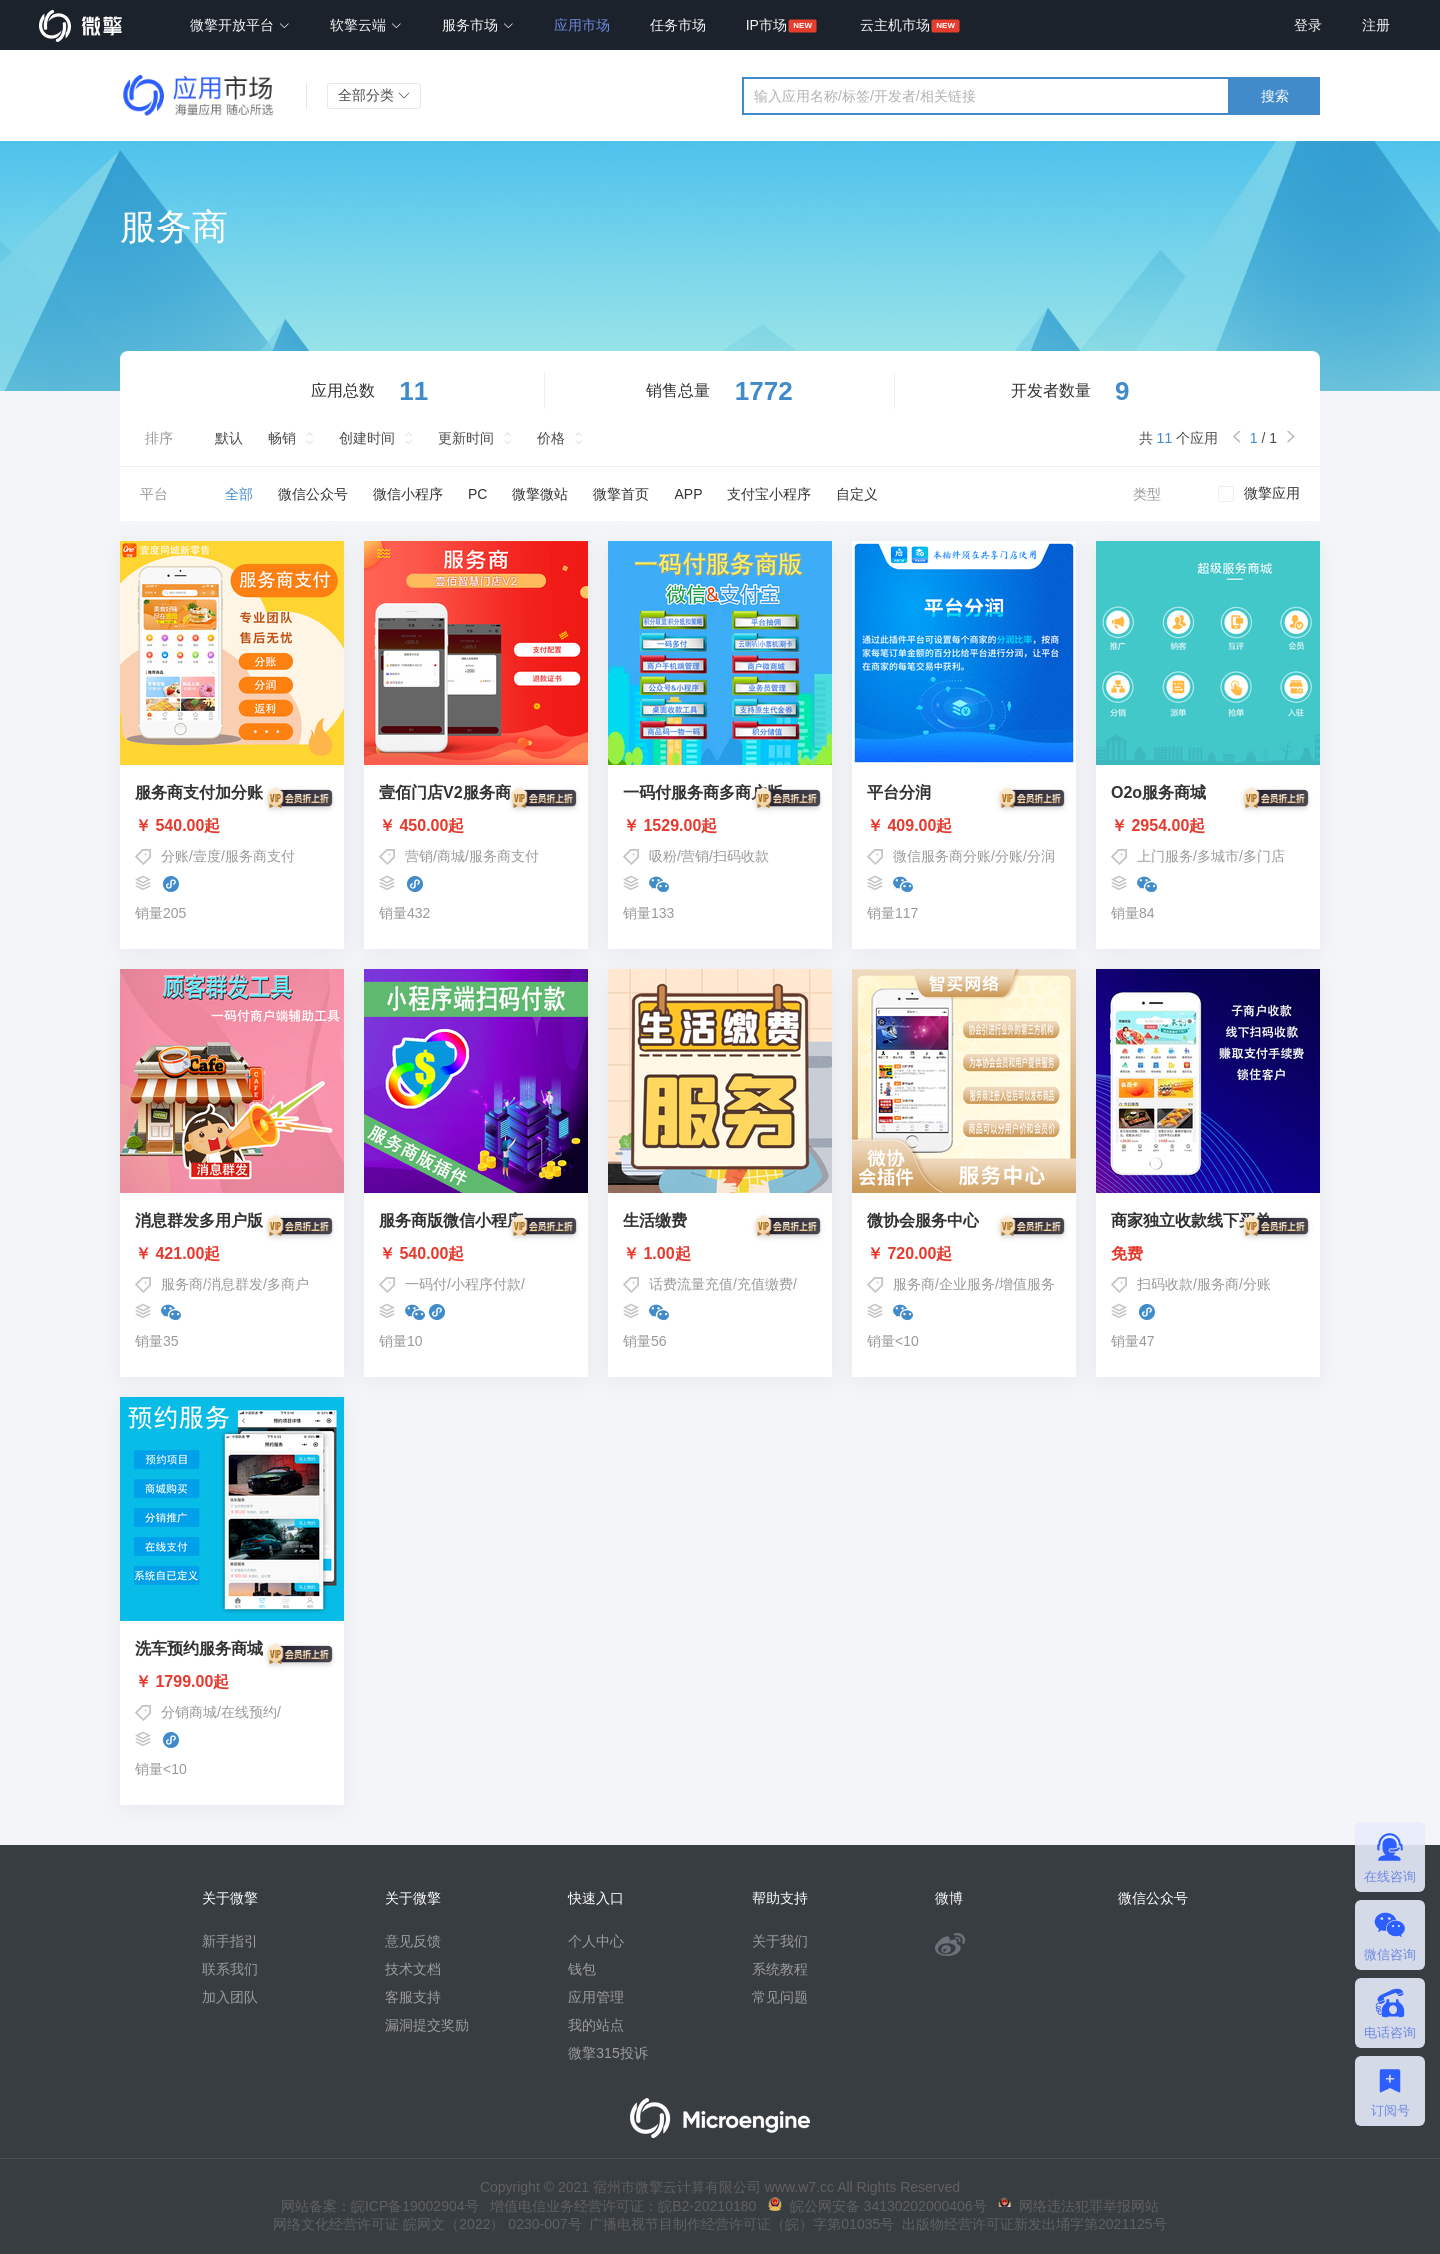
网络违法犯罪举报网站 (1078, 2206)
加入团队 (230, 1997)
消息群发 (235, 1284)
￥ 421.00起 (232, 1254)
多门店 (1264, 856)
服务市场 (478, 25)
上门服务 (1165, 856)
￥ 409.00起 (964, 826)
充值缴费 (765, 1284)
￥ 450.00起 (476, 826)
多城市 (1218, 856)
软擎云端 (366, 25)
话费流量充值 (691, 1284)
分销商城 (189, 1712)
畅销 (282, 438)
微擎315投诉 (607, 2053)
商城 (451, 856)
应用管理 (596, 1997)
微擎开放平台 (240, 25)
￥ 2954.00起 (1208, 826)
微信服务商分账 (942, 856)
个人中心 (596, 1941)
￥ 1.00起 (720, 1254)
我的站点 (596, 2025)
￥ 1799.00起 (232, 1682)
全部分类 (374, 95)
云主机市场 (895, 25)
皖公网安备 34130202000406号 (877, 2206)
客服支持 (413, 1997)
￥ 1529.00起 (720, 826)
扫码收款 (741, 856)
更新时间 (466, 438)
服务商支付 (260, 856)
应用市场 (582, 25)
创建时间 (367, 438)
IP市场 (766, 25)
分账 (175, 856)
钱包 (582, 1969)
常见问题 (780, 1997)
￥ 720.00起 (964, 1254)
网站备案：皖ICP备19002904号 (380, 2206)
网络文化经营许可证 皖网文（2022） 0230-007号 (427, 2224)
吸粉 (663, 856)
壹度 (207, 856)
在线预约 (249, 1712)
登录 (1308, 25)
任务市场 (678, 25)
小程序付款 (486, 1284)
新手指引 (230, 1941)
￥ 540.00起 (232, 826)
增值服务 (1027, 1284)
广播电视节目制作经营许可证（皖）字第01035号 (738, 2224)
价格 (551, 438)
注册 (1376, 25)
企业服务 (967, 1284)
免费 (1208, 1254)
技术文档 (413, 1969)
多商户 (288, 1284)
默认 (229, 438)
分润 (1041, 856)
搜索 (1275, 96)
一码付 (426, 1284)
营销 (419, 856)
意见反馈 (413, 1941)
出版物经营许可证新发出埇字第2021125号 (1030, 2224)
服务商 (182, 1284)
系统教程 (780, 1969)
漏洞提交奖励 (427, 2025)
